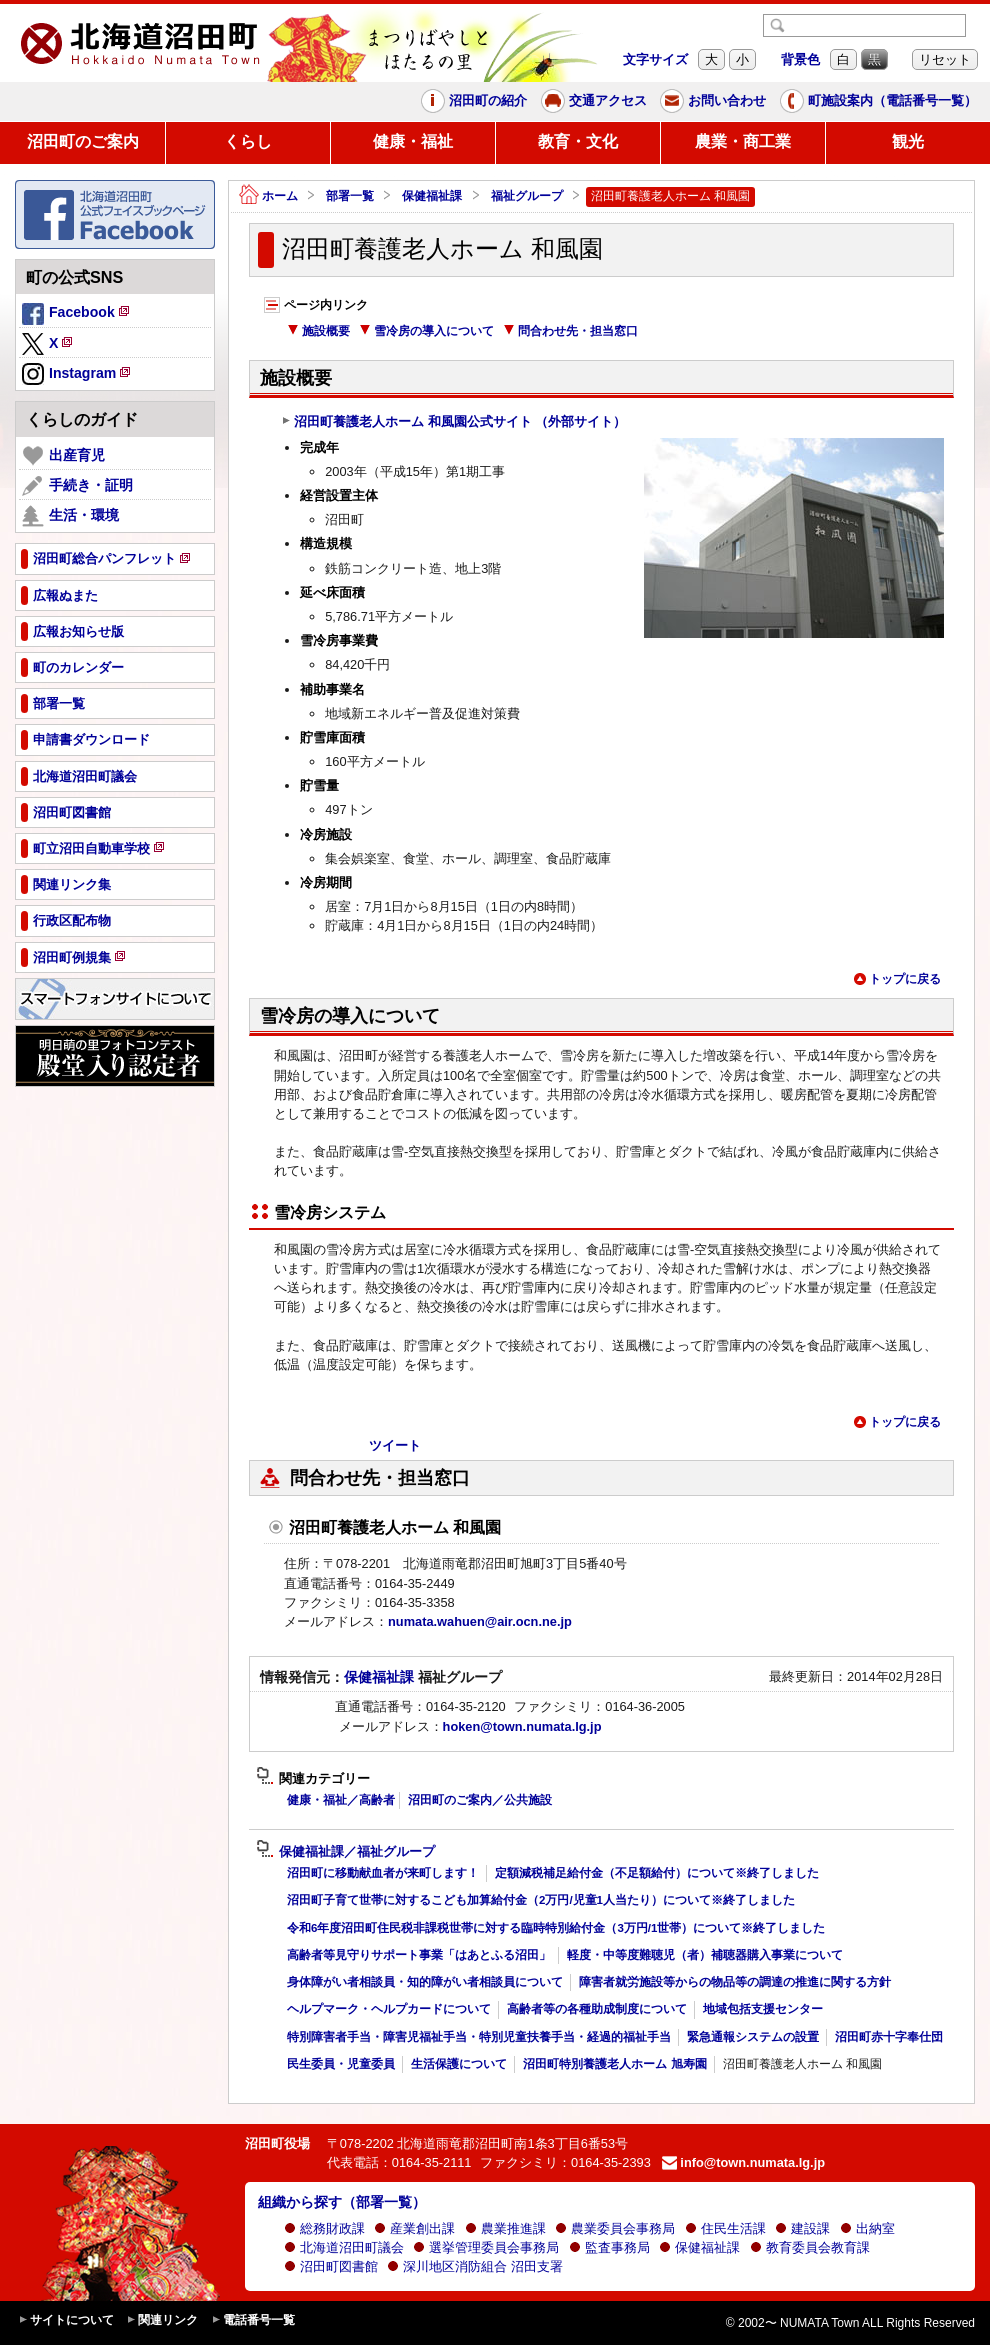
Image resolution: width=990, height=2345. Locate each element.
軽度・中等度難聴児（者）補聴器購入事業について (705, 1955)
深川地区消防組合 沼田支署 (475, 2266)
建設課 (802, 2228)
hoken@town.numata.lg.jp (522, 1726)
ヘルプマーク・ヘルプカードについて (389, 2009)
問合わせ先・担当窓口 (570, 331)
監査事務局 (609, 2247)
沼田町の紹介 (474, 101)
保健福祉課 (432, 196)
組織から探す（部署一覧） (342, 2202)
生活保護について (459, 2064)
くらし (248, 141)
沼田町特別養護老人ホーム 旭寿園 (614, 2064)
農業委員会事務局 (615, 2228)
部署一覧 (350, 196)
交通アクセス (594, 101)
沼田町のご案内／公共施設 (480, 1800)
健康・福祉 (413, 141)
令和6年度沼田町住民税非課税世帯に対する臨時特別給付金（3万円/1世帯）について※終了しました (556, 1928)
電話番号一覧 (253, 2320)
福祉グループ (527, 196)
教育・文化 (578, 141)
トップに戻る (897, 979)
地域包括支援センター (763, 2009)
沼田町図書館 (331, 2266)
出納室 (867, 2228)
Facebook (77, 315)
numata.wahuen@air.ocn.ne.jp (480, 1621)
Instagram (77, 375)
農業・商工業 (743, 141)
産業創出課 (414, 2228)
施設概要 (318, 331)
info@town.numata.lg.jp (743, 2162)
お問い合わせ (713, 101)
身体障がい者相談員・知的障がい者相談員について (425, 1982)
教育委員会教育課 (810, 2247)
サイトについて (66, 2320)
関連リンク (162, 2320)
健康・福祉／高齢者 (341, 1800)
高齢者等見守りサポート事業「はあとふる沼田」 (419, 1955)
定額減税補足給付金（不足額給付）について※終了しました (657, 1873)
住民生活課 (725, 2228)
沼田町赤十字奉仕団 (889, 2037)
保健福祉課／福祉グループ (345, 1852)
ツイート (395, 1445)
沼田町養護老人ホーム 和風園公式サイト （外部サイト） (453, 422)
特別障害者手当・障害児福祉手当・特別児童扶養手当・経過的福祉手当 (479, 2037)
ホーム (268, 196)
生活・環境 (70, 516)
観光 (908, 141)
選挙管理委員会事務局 (486, 2247)
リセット (945, 59)
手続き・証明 (77, 486)
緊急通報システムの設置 (753, 2037)
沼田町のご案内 (83, 141)
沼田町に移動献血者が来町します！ (383, 1873)
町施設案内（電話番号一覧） (878, 101)
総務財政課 (324, 2228)
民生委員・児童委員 (341, 2064)
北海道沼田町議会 (344, 2247)
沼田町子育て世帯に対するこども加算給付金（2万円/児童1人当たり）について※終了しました (541, 1900)
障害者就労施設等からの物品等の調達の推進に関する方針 (735, 1982)
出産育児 (63, 456)
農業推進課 (505, 2228)
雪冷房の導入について (426, 331)
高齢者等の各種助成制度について (597, 2009)
